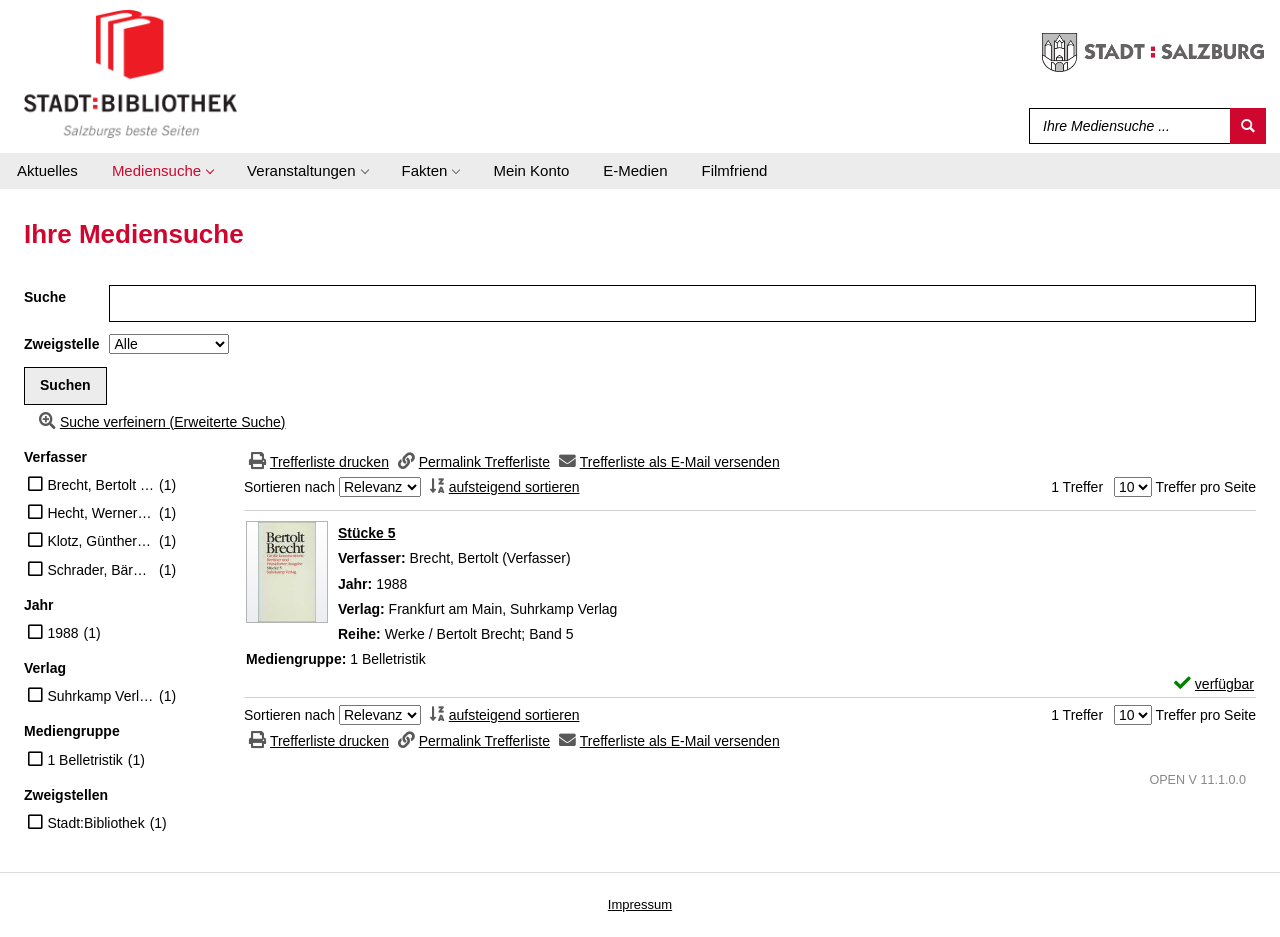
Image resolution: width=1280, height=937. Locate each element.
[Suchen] (1248, 126)
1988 (62, 633)
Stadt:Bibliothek (95, 823)
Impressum (640, 904)
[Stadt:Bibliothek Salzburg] (130, 73)
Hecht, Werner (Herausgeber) (100, 513)
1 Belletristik (84, 760)
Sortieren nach (289, 487)
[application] (162, 171)
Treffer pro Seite (1206, 487)
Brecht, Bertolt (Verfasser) (100, 485)
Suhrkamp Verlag (100, 696)
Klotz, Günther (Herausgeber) (100, 541)
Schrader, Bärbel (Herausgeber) (100, 570)
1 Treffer (1077, 487)
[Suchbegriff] (1125, 126)
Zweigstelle (61, 344)
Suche (45, 297)
